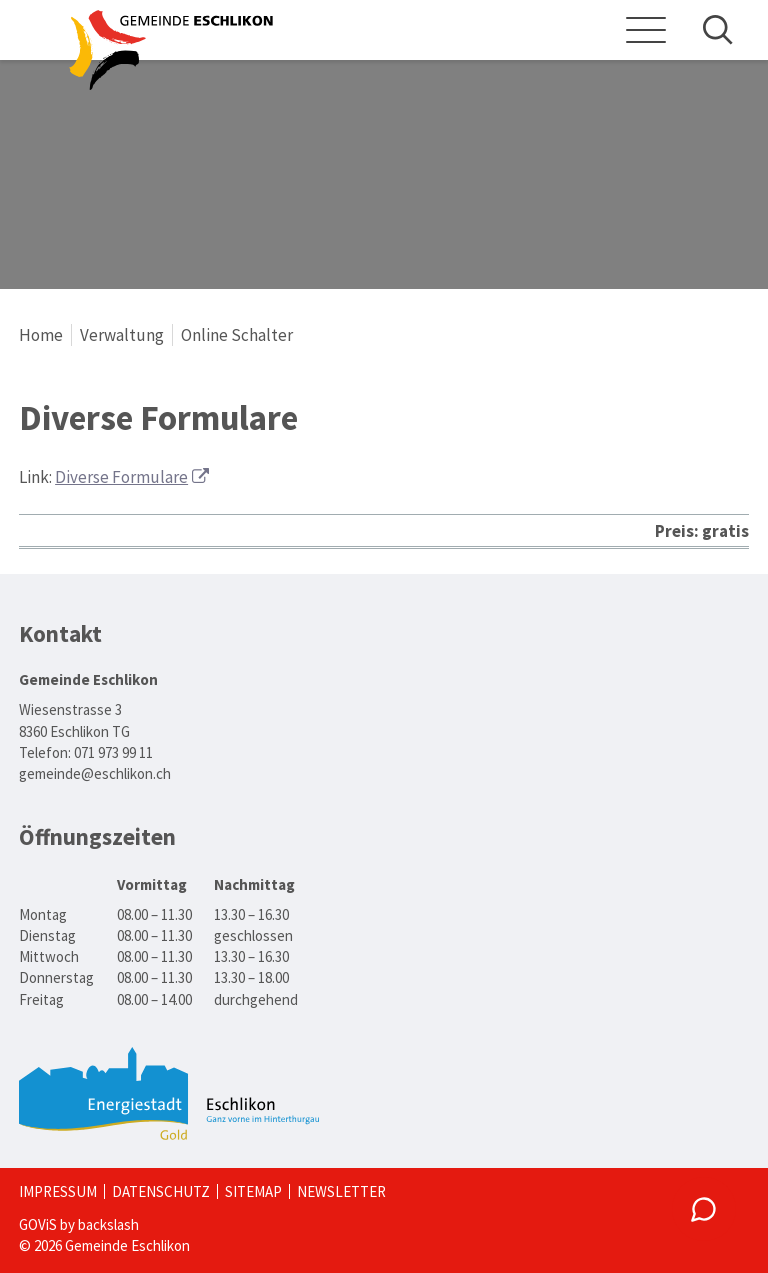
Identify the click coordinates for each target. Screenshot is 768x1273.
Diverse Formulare (121, 477)
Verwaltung (122, 335)
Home (41, 335)
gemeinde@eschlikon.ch (95, 773)
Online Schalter (237, 335)
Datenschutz (161, 1191)
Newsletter (341, 1191)
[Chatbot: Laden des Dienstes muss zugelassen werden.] (704, 1209)
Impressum (58, 1191)
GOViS (38, 1224)
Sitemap (253, 1191)
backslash (108, 1224)
